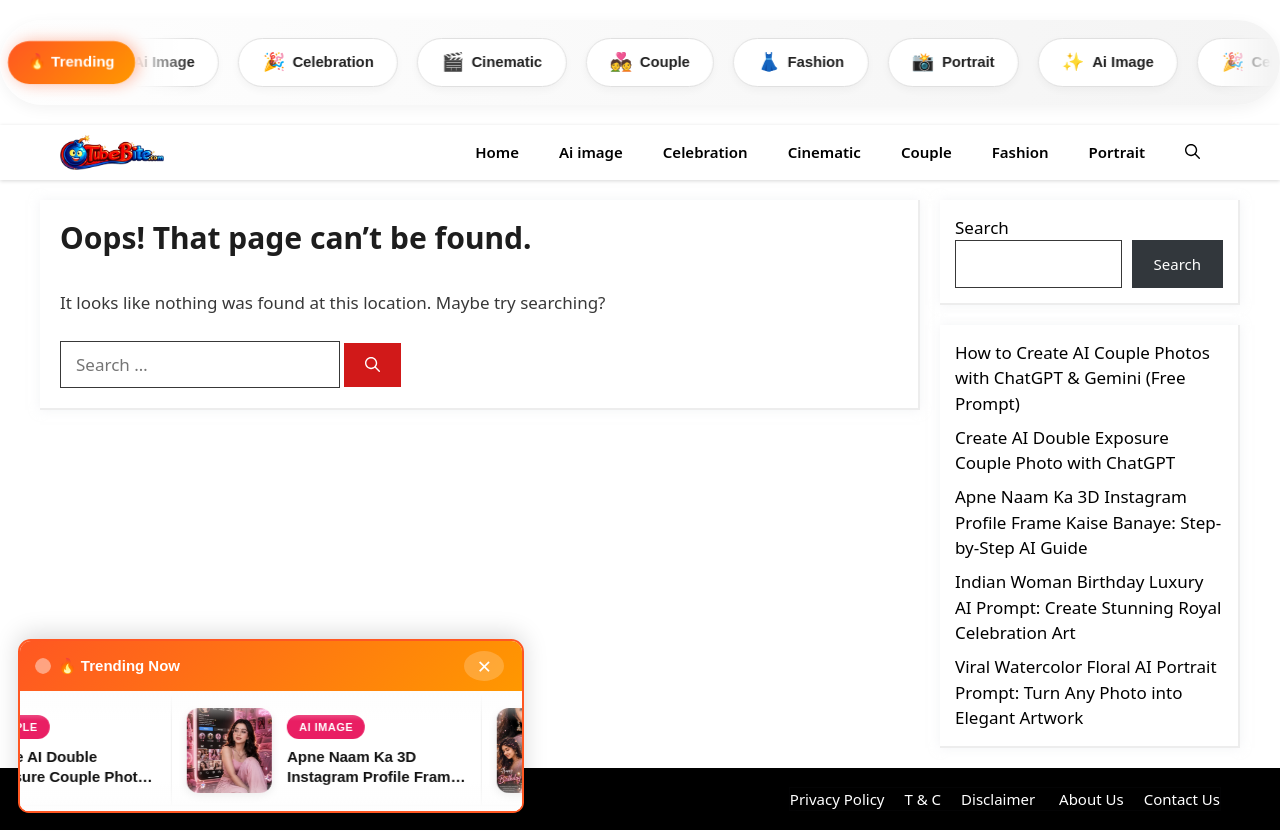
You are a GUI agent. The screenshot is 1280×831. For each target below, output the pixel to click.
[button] (1192, 152)
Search (982, 227)
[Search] (372, 365)
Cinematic (511, 62)
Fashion (826, 62)
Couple (671, 62)
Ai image (591, 152)
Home (497, 152)
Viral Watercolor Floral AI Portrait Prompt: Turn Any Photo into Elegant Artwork (1086, 693)
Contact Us (1182, 799)
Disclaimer (998, 799)
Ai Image (161, 62)
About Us (1089, 799)
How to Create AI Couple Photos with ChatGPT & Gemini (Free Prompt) (1082, 378)
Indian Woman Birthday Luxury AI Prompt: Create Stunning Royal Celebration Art (1088, 608)
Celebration (333, 62)
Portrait (981, 62)
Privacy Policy (837, 799)
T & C (922, 799)
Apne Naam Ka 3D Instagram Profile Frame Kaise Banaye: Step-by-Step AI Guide (1088, 523)
